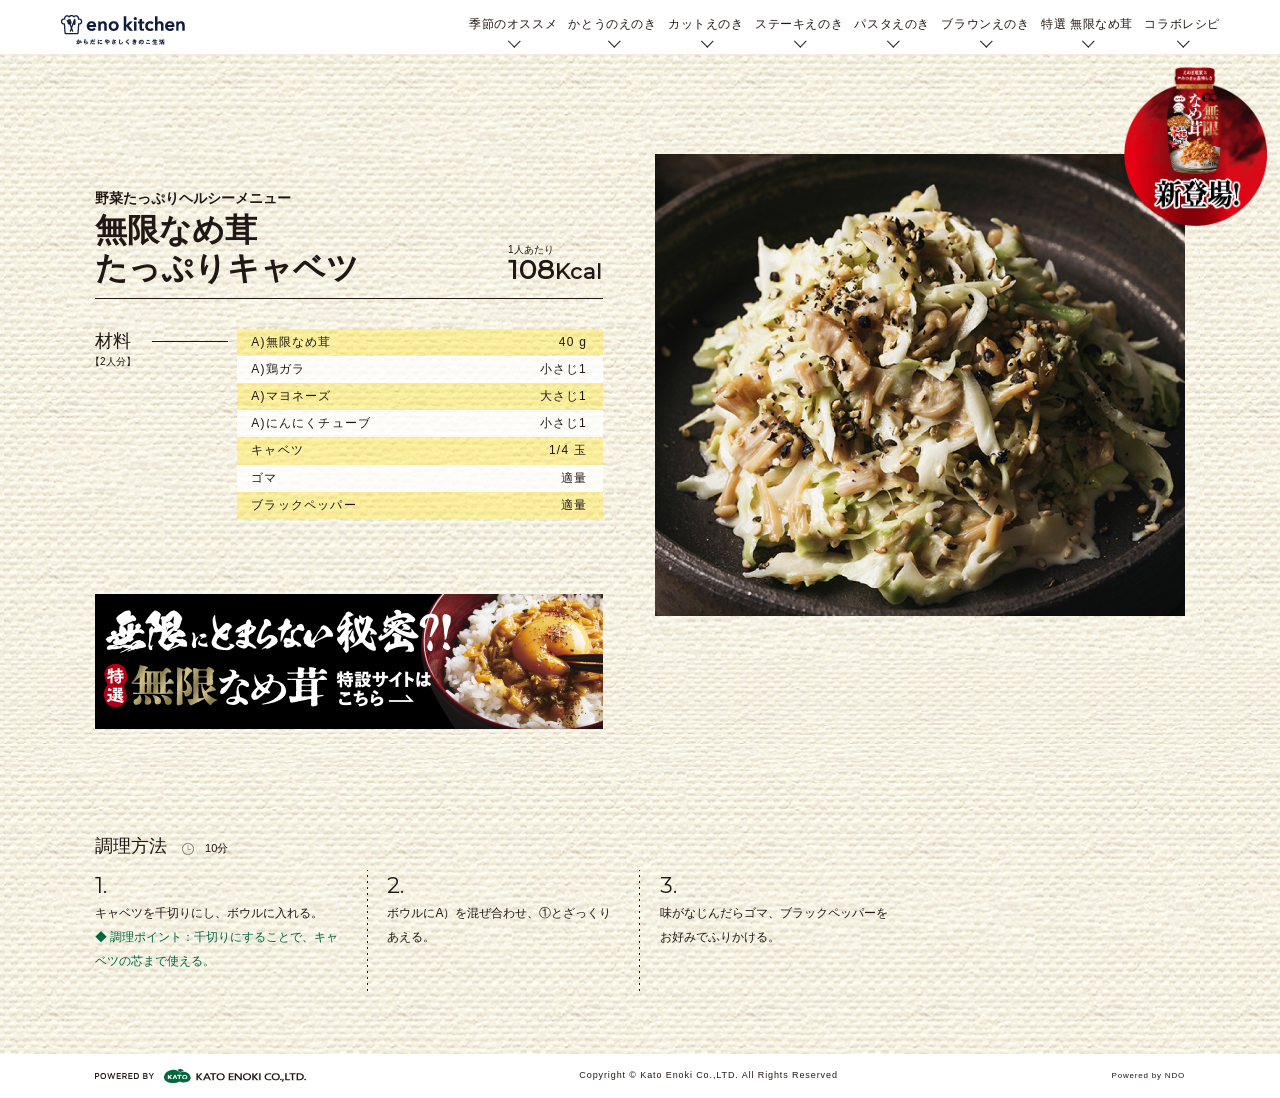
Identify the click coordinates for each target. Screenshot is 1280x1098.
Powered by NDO (1148, 1075)
